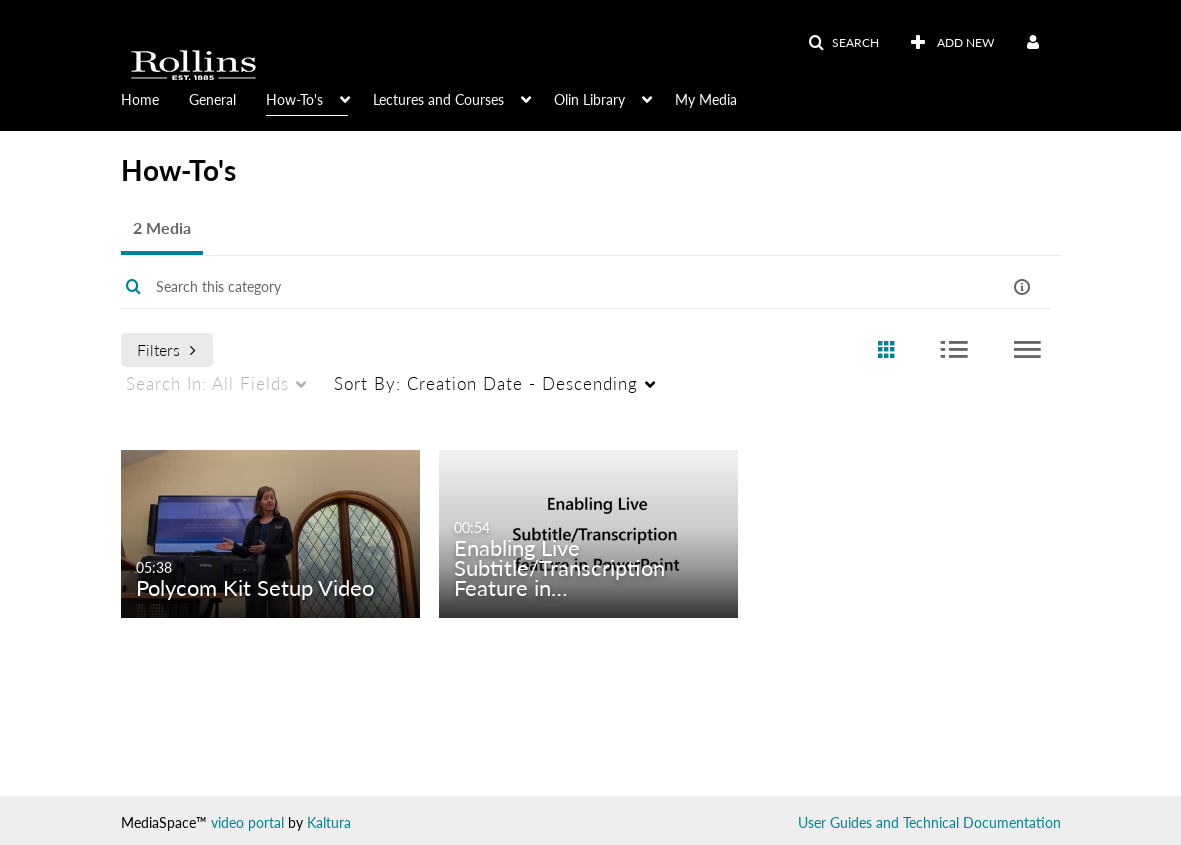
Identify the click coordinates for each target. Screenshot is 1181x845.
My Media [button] (706, 99)
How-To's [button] (294, 99)
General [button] (212, 99)
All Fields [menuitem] (207, 383)
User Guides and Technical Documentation (929, 822)
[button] (843, 43)
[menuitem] (155, 98)
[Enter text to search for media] (535, 287)
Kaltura (329, 822)
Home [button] (140, 99)
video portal (247, 822)
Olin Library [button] (589, 99)
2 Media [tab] (162, 227)
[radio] (886, 350)
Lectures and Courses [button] (438, 99)
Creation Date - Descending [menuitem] (486, 383)
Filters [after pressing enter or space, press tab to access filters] (166, 349)
